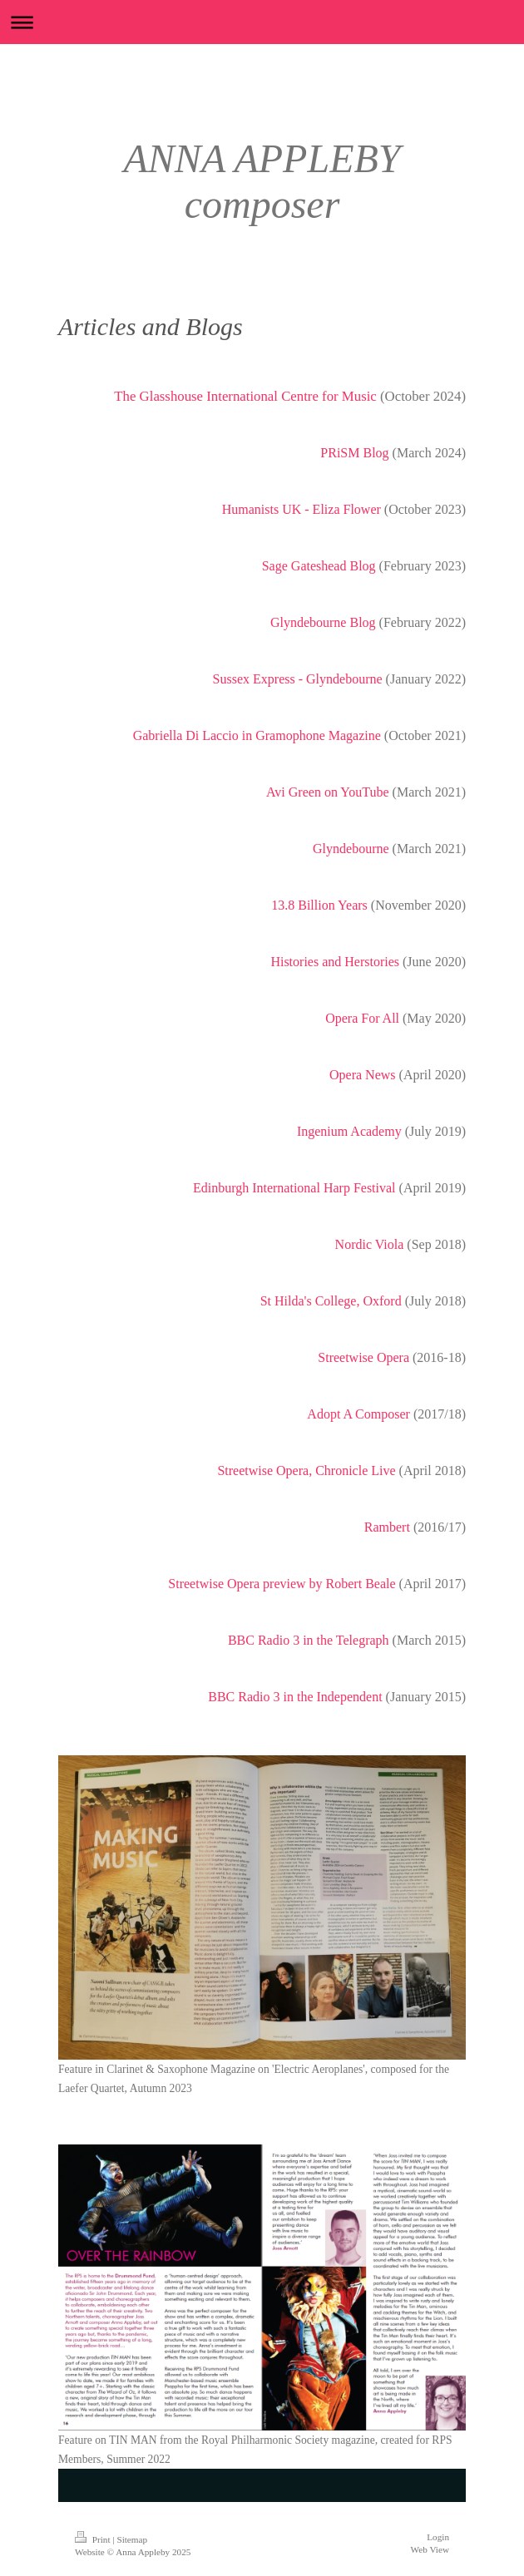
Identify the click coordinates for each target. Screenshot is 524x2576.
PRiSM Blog (354, 453)
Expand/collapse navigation (262, 22)
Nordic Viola (369, 1244)
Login (438, 2537)
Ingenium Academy (349, 1131)
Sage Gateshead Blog (319, 566)
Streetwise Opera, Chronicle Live (306, 1470)
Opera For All (362, 1018)
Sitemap (131, 2539)
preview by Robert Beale (328, 1584)
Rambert (387, 1527)
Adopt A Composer (358, 1414)
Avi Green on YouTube (327, 792)
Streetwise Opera (363, 1357)
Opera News (362, 1075)
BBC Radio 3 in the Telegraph (308, 1640)
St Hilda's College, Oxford (331, 1301)
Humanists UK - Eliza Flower (301, 509)
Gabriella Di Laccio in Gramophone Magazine (257, 735)
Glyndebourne (351, 848)
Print (93, 2539)
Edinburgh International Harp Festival (294, 1188)
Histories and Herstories (334, 962)
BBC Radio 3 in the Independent (295, 1697)
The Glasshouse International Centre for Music (245, 396)
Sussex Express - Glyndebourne (298, 679)
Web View (430, 2549)
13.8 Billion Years (319, 905)
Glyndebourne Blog (323, 622)
